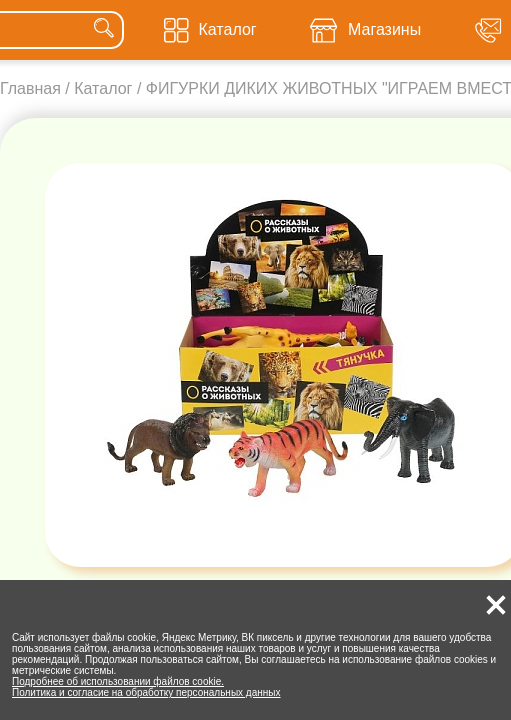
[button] (496, 605)
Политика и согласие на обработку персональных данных (146, 692)
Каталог (103, 88)
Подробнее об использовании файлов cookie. (118, 681)
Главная (30, 88)
